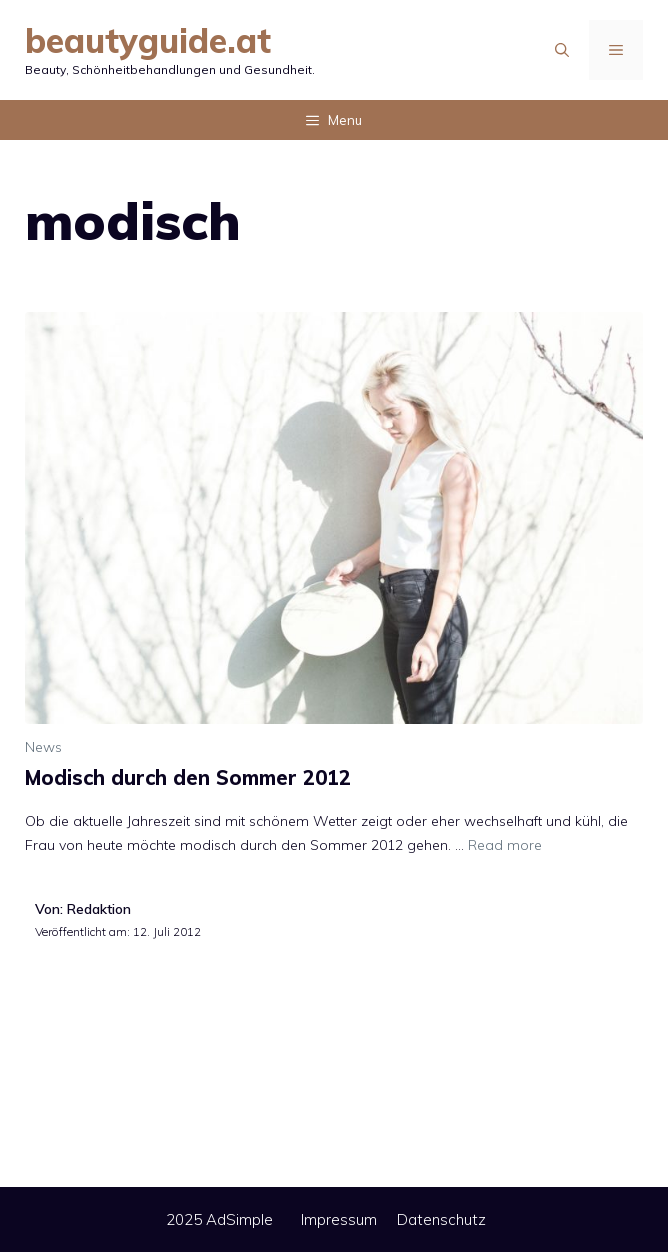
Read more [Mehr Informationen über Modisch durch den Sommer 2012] (505, 845)
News (43, 747)
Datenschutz (441, 1219)
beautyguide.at (148, 40)
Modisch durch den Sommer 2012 (188, 777)
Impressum (339, 1219)
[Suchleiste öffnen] (562, 50)
